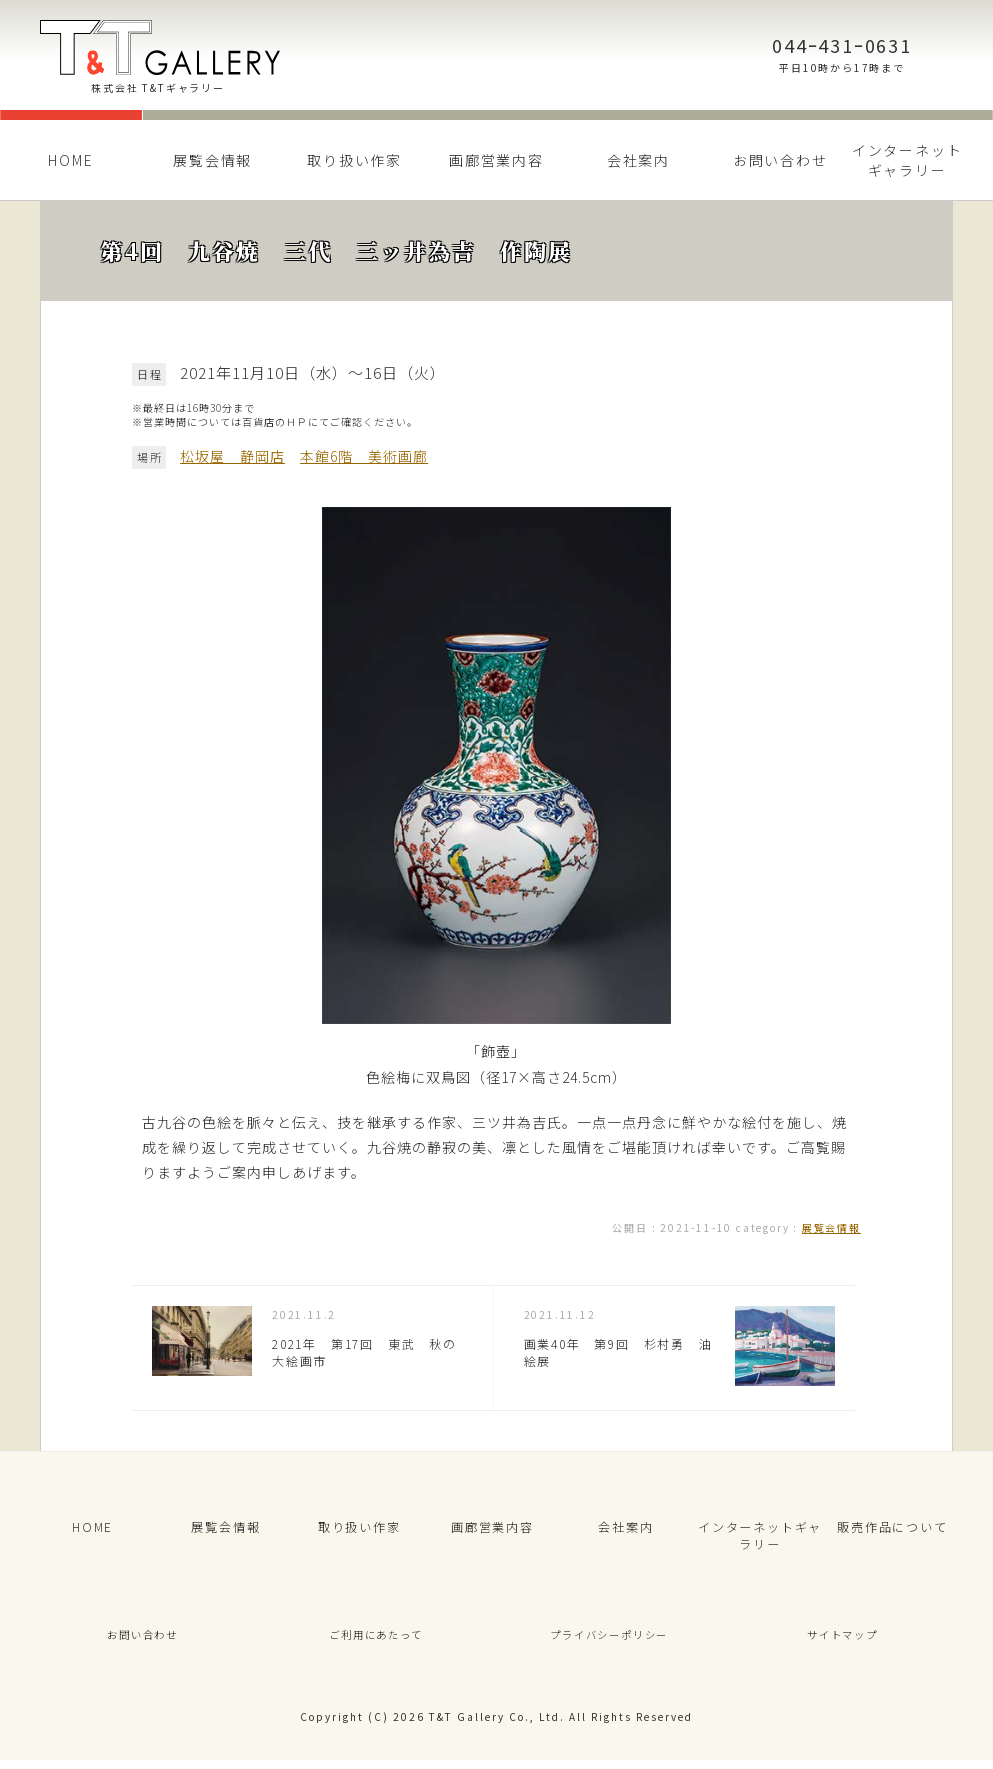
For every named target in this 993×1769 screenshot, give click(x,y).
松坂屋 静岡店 (232, 456)
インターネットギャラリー (907, 160)
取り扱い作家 (354, 160)
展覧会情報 (212, 160)
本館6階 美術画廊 (364, 456)
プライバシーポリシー (609, 1641)
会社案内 (638, 160)
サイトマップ (842, 1641)
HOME (70, 160)
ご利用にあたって (376, 1641)
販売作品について (892, 1529)
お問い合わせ (780, 160)
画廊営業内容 (496, 160)
